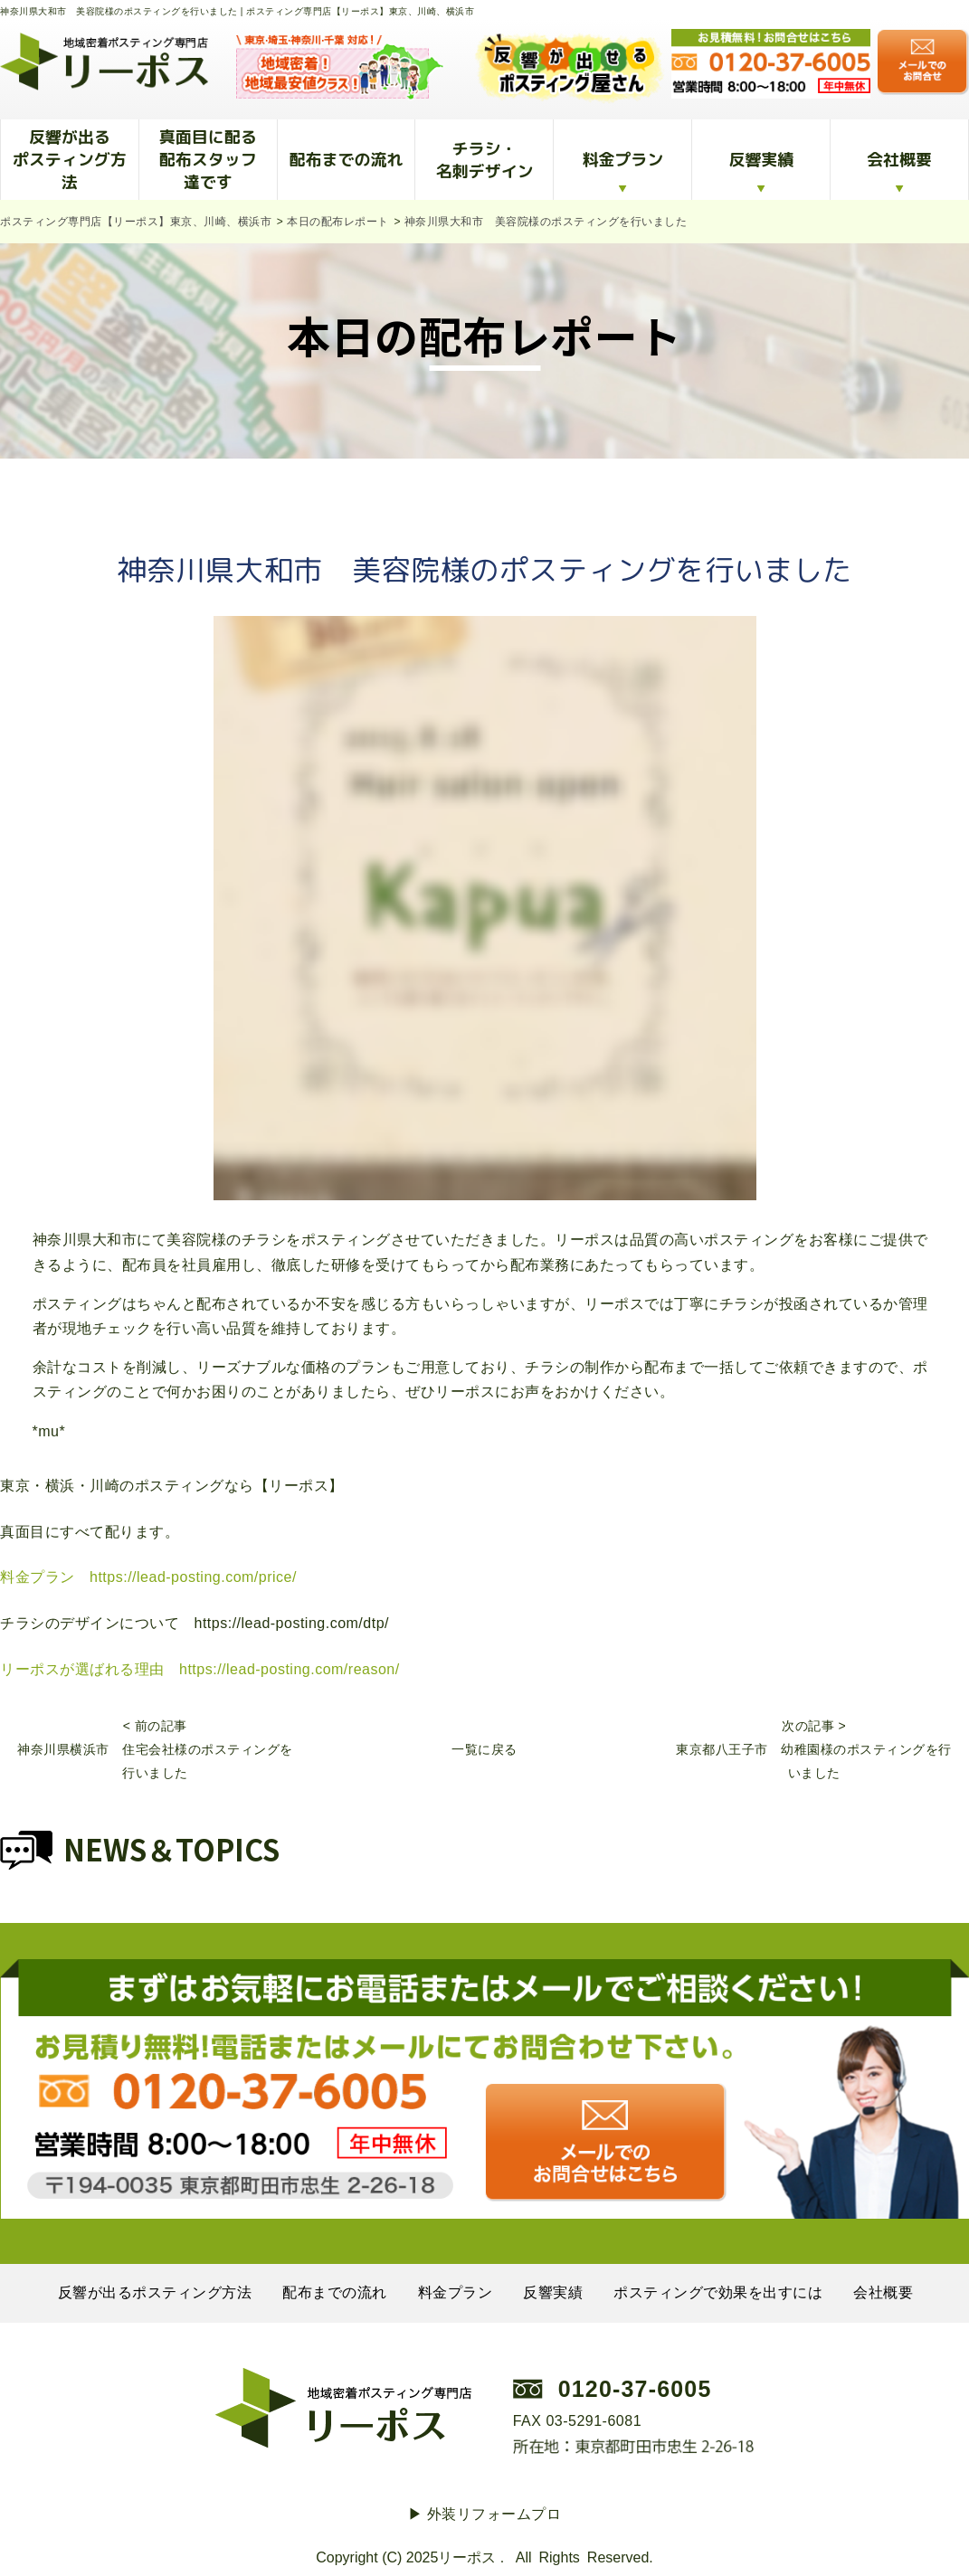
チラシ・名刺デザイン (484, 160)
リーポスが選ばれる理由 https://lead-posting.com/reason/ (200, 1669)
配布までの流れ (347, 159)
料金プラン (622, 159)
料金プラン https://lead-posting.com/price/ (148, 1577)
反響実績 (760, 159)
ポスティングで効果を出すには (717, 2292)
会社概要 (899, 159)
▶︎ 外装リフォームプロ (485, 2514)
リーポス (467, 2557)
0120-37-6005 (635, 2388)
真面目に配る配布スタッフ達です (208, 160)
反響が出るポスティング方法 (70, 160)
